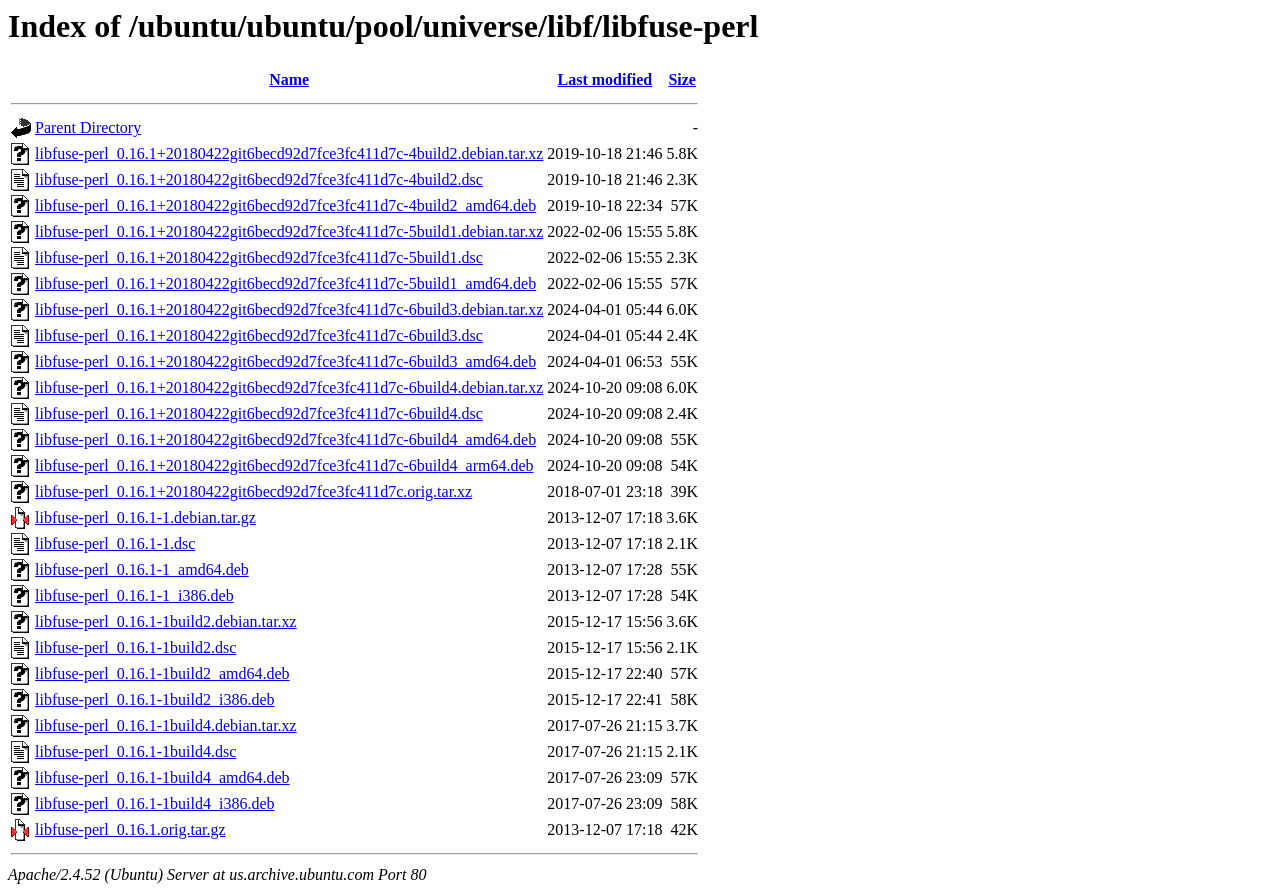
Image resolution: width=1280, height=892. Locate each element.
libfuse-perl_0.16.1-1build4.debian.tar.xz (166, 725)
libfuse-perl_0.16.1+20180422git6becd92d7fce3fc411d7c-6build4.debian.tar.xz (289, 387)
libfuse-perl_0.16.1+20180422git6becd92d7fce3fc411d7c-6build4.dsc (259, 413)
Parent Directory (88, 127)
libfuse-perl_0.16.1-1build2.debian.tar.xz (166, 621)
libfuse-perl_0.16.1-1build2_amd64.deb (162, 673)
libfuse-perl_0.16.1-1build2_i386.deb (155, 699)
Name (289, 79)
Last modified (605, 79)
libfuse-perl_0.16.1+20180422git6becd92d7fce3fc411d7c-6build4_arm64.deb (284, 465)
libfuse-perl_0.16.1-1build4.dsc (135, 751)
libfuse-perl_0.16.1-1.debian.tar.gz (145, 517)
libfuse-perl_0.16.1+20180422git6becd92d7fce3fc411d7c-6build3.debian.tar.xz (289, 309)
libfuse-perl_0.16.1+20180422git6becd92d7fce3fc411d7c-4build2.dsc (259, 179)
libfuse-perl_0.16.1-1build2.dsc (135, 647)
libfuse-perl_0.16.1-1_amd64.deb (142, 569)
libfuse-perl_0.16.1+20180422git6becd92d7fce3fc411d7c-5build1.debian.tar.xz (289, 231)
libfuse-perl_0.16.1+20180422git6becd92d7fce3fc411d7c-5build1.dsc (259, 257)
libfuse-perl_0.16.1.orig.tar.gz (130, 829)
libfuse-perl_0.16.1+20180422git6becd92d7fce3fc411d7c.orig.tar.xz (253, 491)
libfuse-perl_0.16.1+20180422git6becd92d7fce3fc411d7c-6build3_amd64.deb (285, 361)
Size (682, 79)
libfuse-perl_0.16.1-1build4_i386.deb (155, 803)
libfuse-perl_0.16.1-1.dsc (115, 543)
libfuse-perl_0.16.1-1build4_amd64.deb (162, 777)
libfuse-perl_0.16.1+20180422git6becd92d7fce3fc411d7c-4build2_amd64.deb (285, 205)
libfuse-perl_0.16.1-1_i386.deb (134, 595)
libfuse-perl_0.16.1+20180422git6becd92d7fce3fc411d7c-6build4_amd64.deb (285, 439)
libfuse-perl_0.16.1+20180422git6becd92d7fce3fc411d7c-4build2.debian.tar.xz (289, 153)
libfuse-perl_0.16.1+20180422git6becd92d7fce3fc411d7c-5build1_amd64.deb (285, 283)
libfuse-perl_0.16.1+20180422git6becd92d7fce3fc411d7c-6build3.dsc (259, 335)
